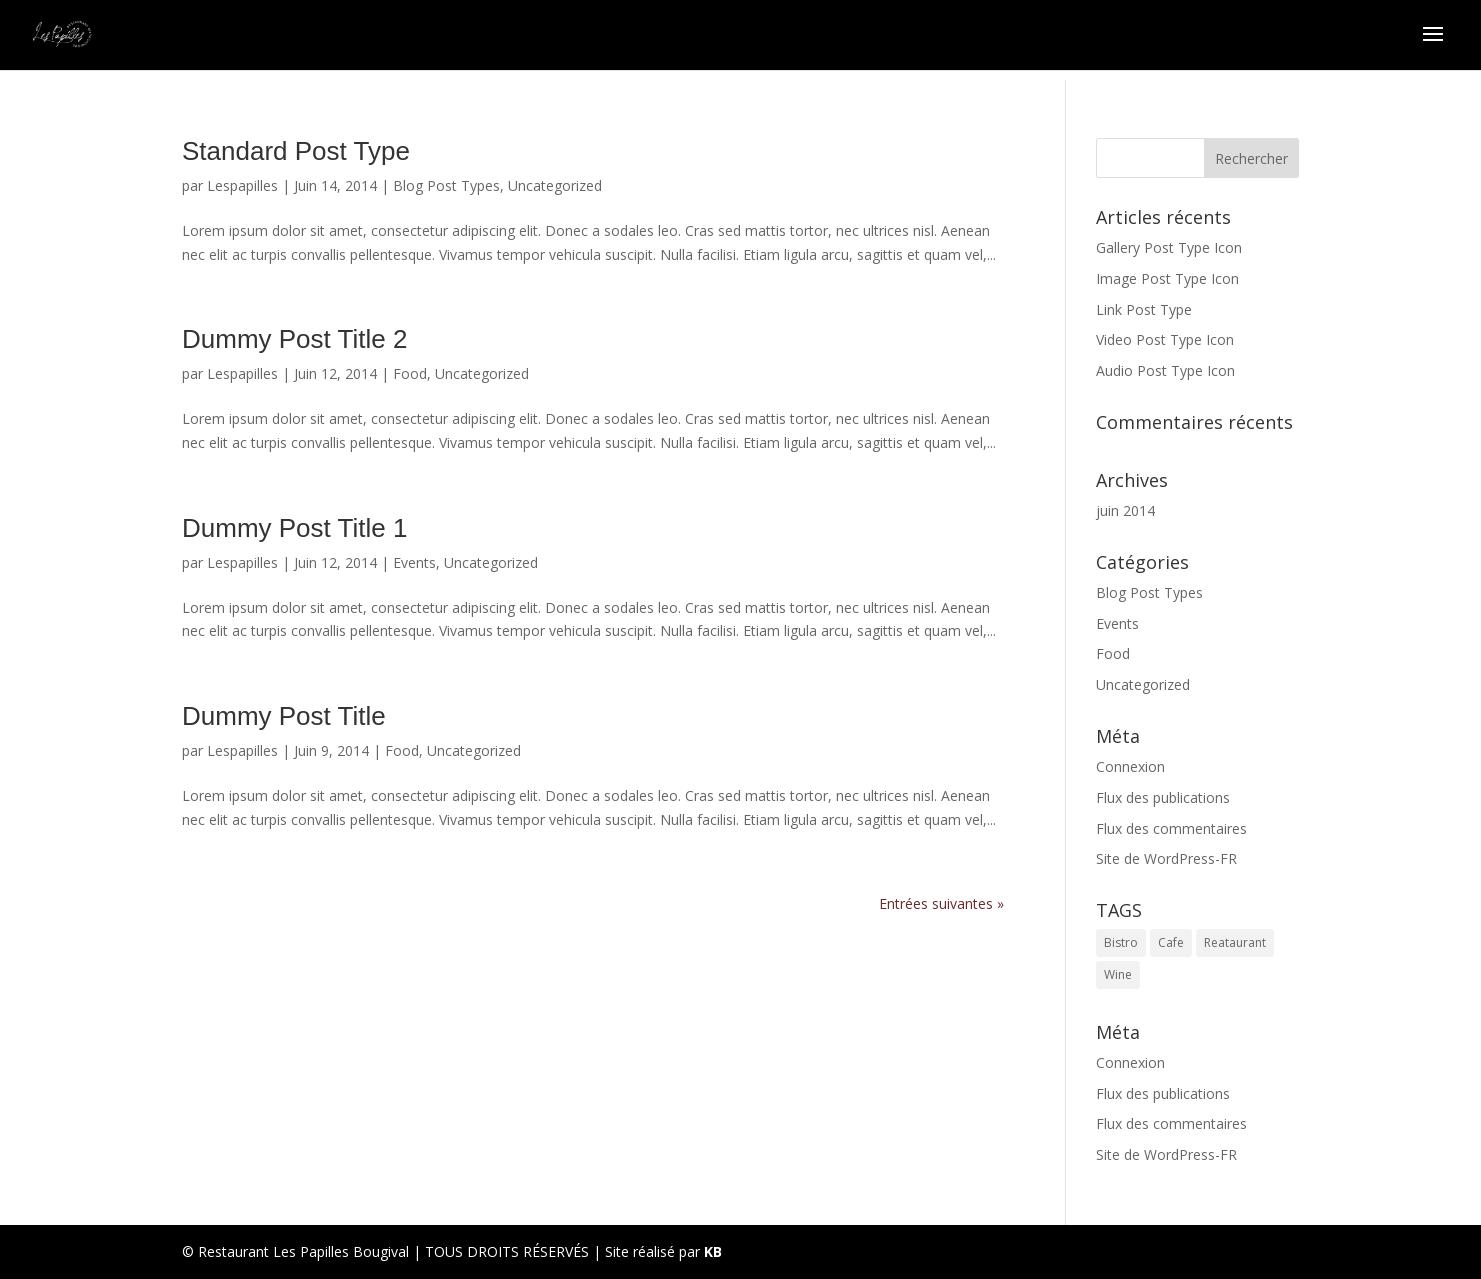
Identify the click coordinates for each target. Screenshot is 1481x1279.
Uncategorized (555, 185)
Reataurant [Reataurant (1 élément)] (1235, 942)
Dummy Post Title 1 (294, 528)
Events (414, 562)
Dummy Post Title (284, 716)
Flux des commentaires (1171, 828)
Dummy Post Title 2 (294, 339)
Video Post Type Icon (1165, 339)
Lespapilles (242, 185)
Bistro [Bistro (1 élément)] (1121, 942)
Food (410, 373)
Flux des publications (1163, 797)
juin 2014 (1125, 510)
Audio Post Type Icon (1165, 370)
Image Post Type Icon (1167, 278)
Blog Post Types (446, 185)
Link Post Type (1144, 309)
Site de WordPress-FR (1166, 858)
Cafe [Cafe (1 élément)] (1171, 942)
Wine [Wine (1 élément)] (1118, 974)
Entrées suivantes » (941, 903)
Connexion (1130, 766)
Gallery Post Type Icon (1169, 247)
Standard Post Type (296, 151)
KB (713, 1251)
